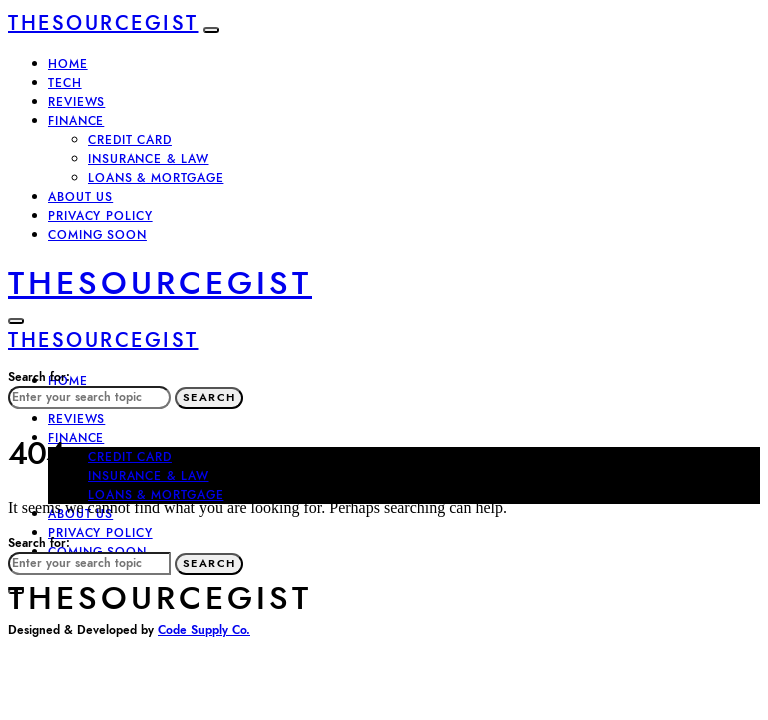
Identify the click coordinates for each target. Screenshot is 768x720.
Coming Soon (97, 235)
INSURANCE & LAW (148, 159)
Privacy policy (100, 216)
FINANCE (76, 121)
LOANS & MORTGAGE (155, 178)
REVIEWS (76, 102)
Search (209, 397)
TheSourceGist (103, 23)
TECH (65, 83)
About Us (80, 197)
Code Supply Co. (204, 630)
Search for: (39, 377)
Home (68, 64)
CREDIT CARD (130, 140)
